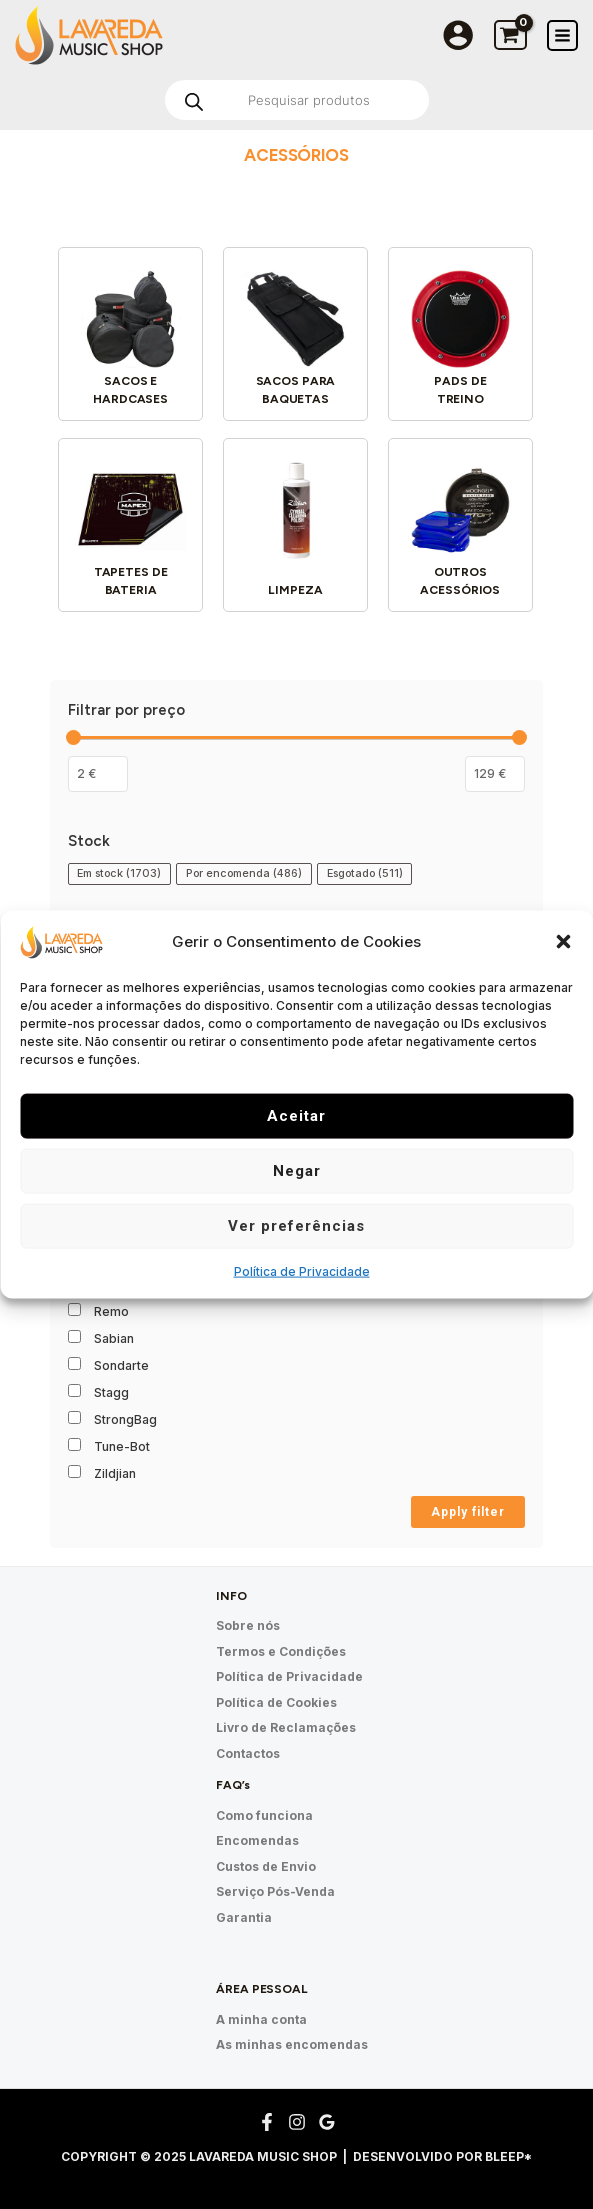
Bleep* (508, 2156)
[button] (563, 942)
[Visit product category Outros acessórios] (460, 527)
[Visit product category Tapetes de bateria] (130, 527)
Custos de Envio (266, 1866)
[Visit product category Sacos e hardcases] (130, 336)
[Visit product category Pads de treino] (460, 336)
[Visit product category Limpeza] (295, 527)
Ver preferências (296, 1226)
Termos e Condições (281, 1651)
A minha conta (261, 2019)
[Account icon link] (458, 35)
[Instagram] (297, 2122)
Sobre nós (248, 1625)
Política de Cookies (276, 1702)
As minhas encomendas (292, 2044)
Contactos (248, 1753)
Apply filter (468, 1512)
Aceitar (296, 1116)
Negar (297, 1171)
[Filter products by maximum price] (495, 774)
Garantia (244, 1917)
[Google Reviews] (327, 2122)
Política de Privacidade (302, 1270)
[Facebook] (267, 2122)
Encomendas (257, 1840)
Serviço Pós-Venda (275, 1891)
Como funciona (264, 1815)
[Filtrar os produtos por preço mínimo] (98, 774)
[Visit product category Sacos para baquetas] (295, 336)
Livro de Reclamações (286, 1727)
